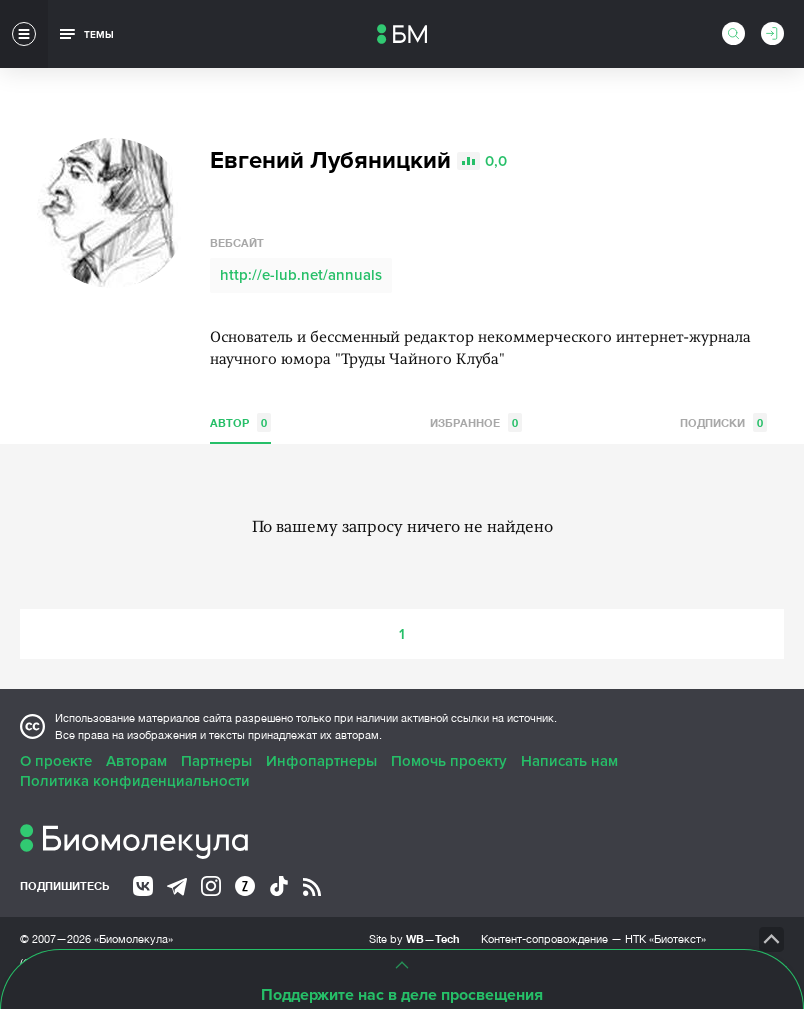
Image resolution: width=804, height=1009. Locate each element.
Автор (240, 422)
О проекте (56, 761)
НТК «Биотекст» (665, 939)
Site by (414, 938)
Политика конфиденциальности (135, 781)
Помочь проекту (449, 761)
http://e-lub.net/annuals (301, 275)
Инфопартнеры (321, 761)
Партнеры (216, 761)
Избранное (476, 422)
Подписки (723, 422)
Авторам (136, 761)
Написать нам (569, 761)
